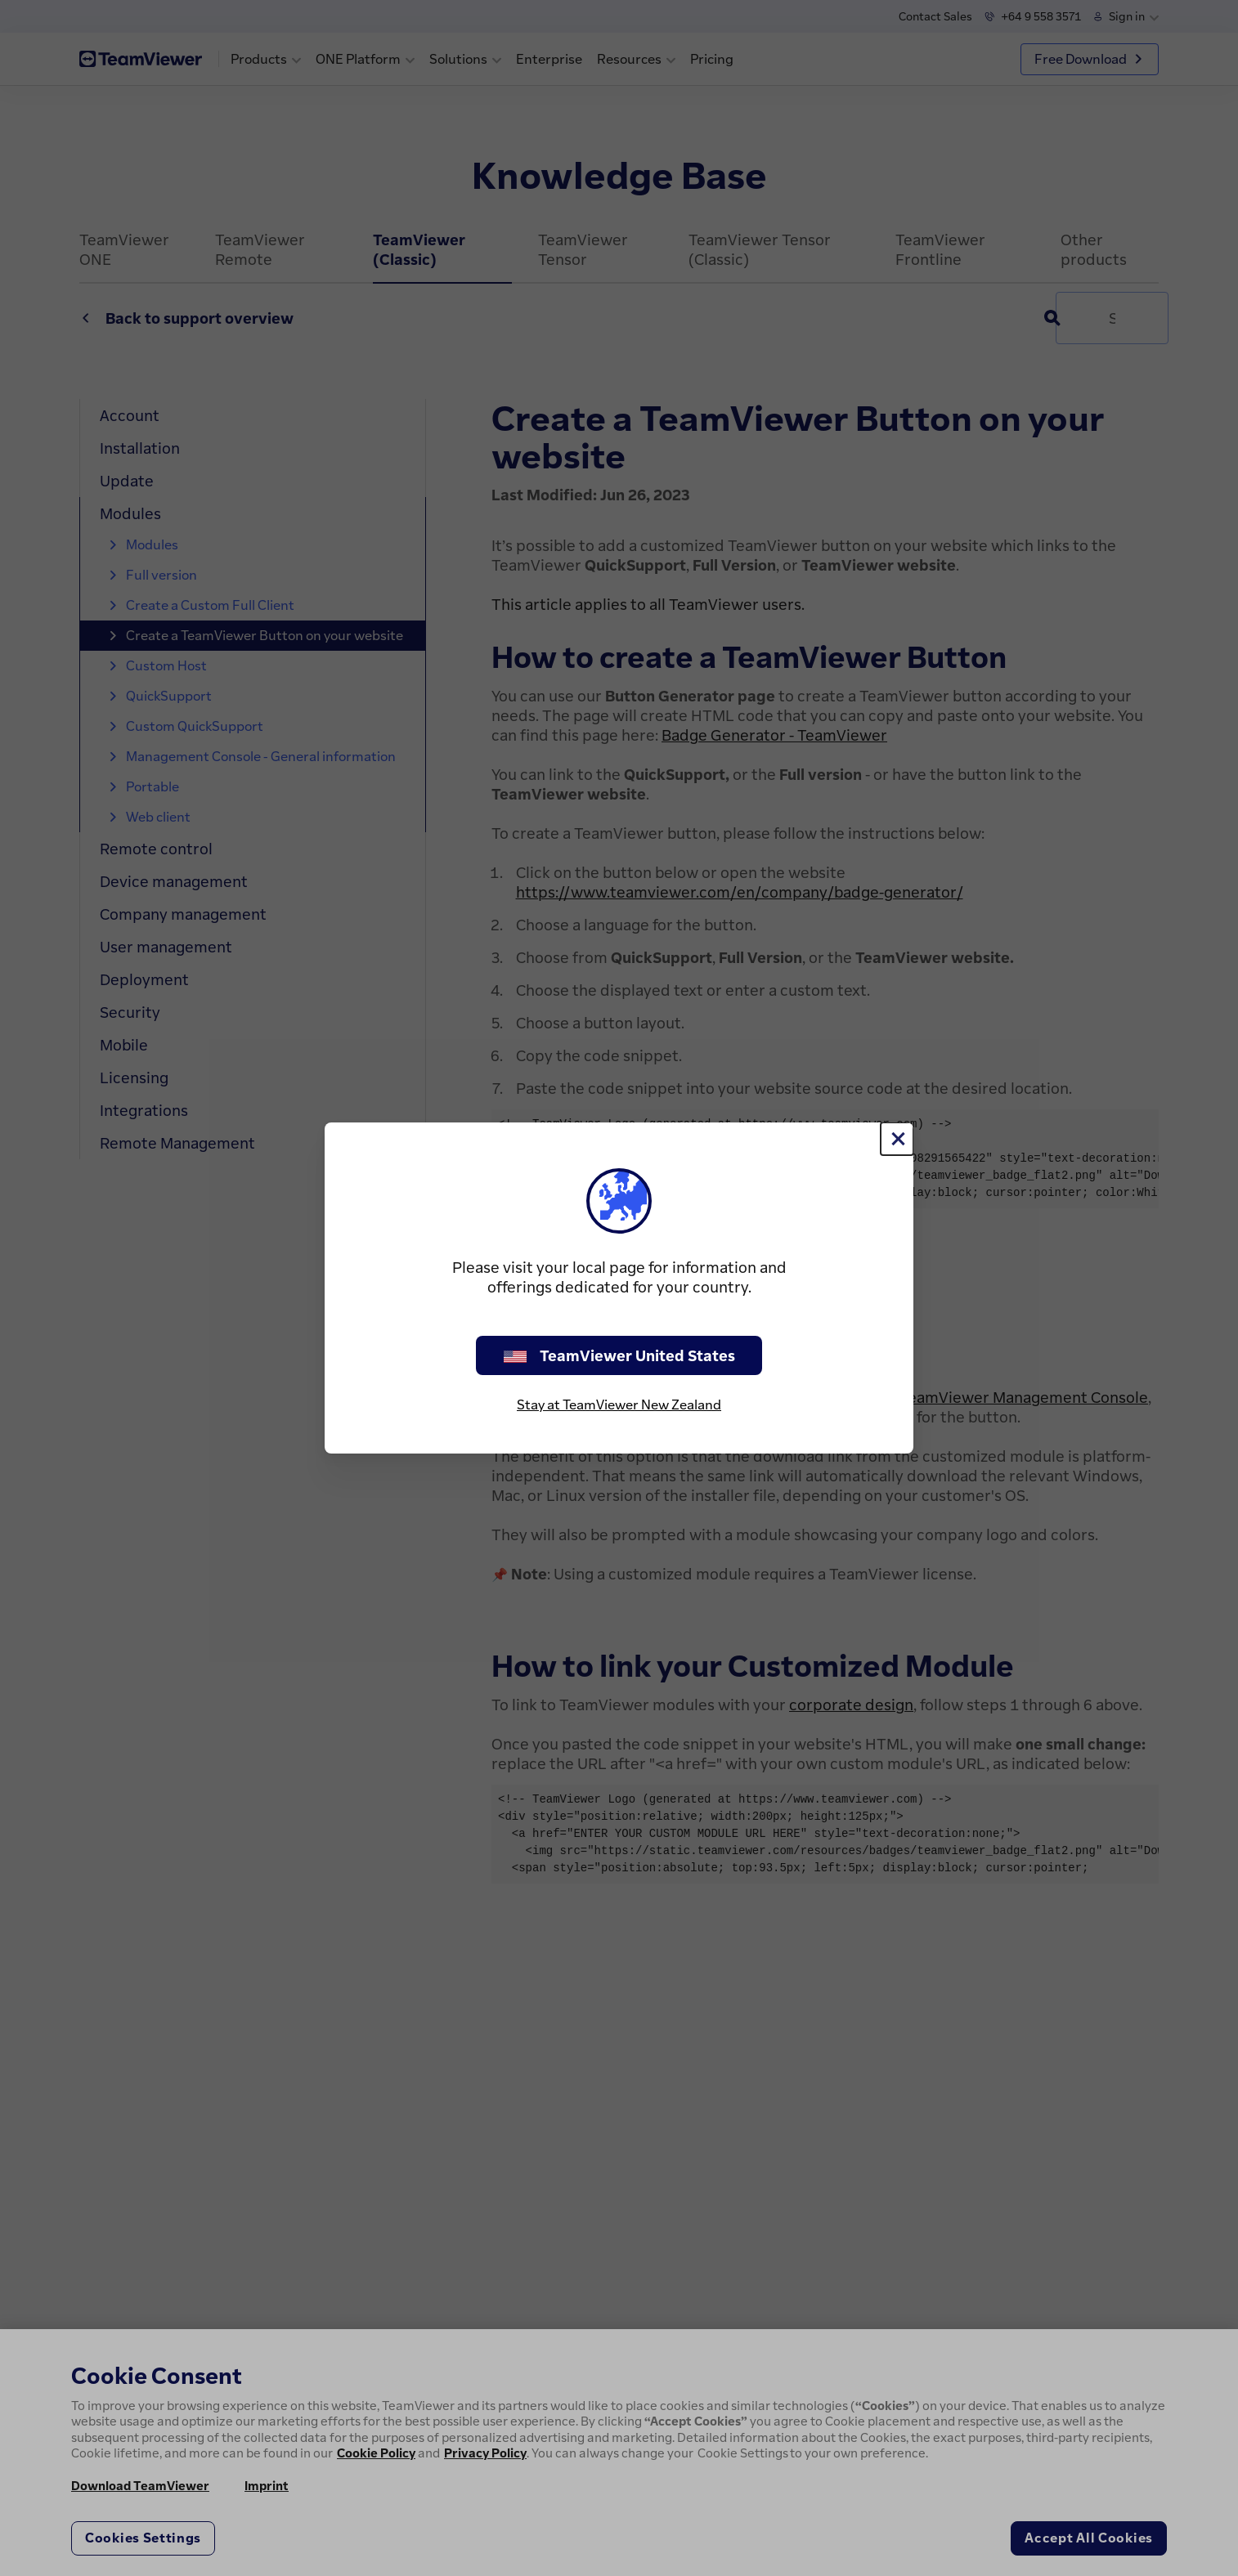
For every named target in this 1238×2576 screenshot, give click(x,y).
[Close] (897, 1138)
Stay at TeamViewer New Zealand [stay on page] (619, 1404)
